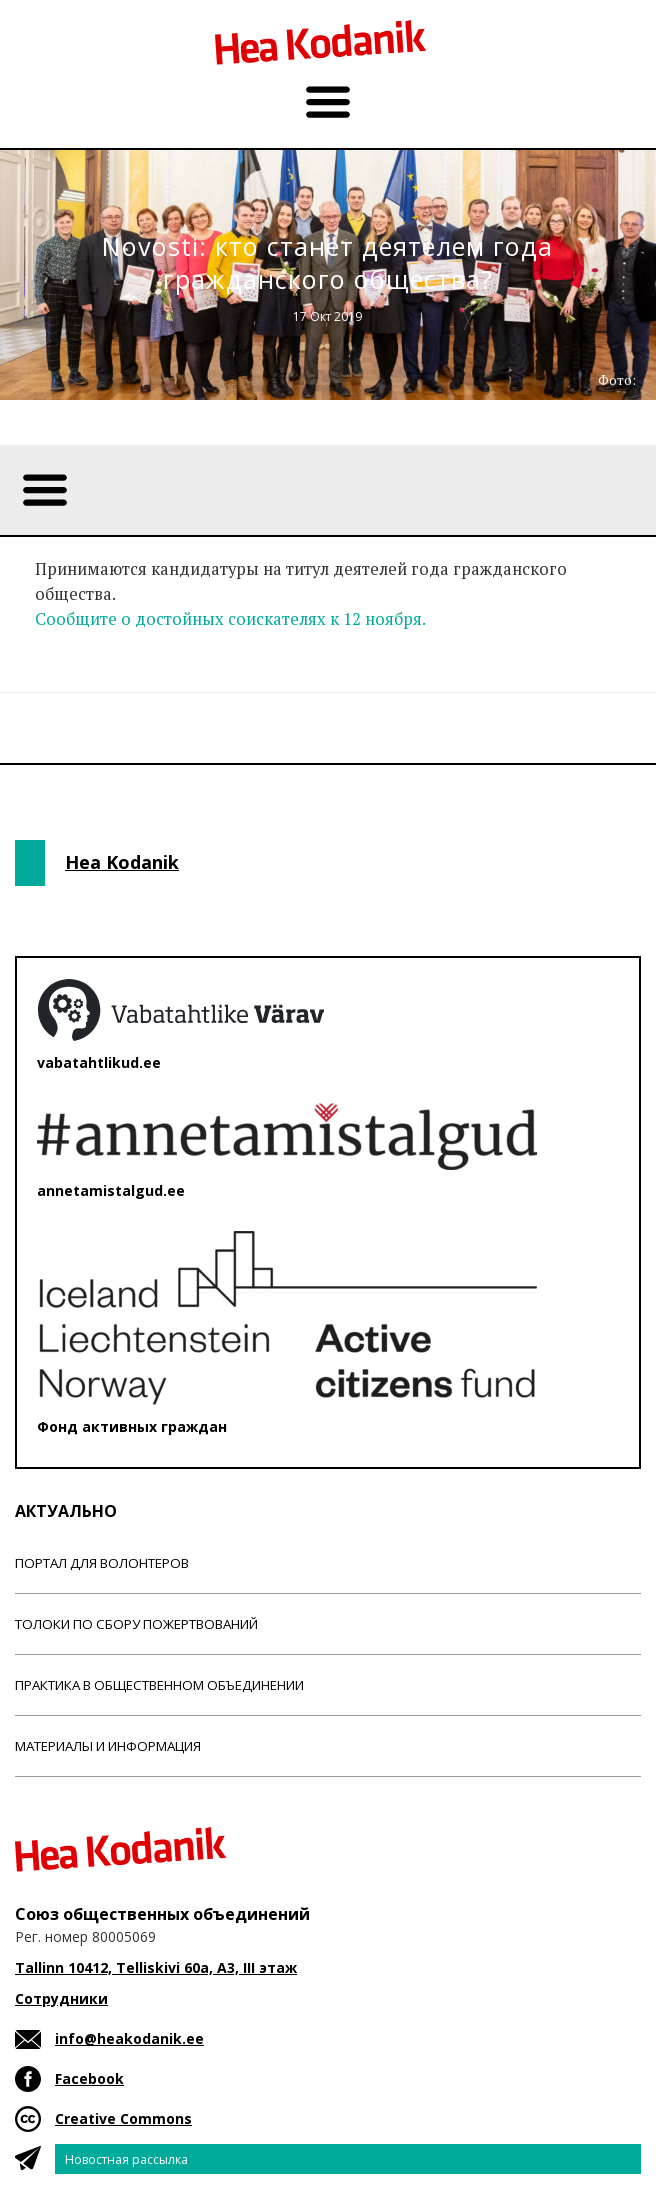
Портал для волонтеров (102, 1563)
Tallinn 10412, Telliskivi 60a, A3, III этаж (156, 1967)
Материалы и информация (108, 1746)
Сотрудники (61, 1998)
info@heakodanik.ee (129, 2038)
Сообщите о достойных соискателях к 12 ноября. (230, 619)
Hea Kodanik (122, 862)
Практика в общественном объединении (159, 1685)
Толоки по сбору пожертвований (136, 1624)
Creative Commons (123, 2118)
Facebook (89, 2078)
